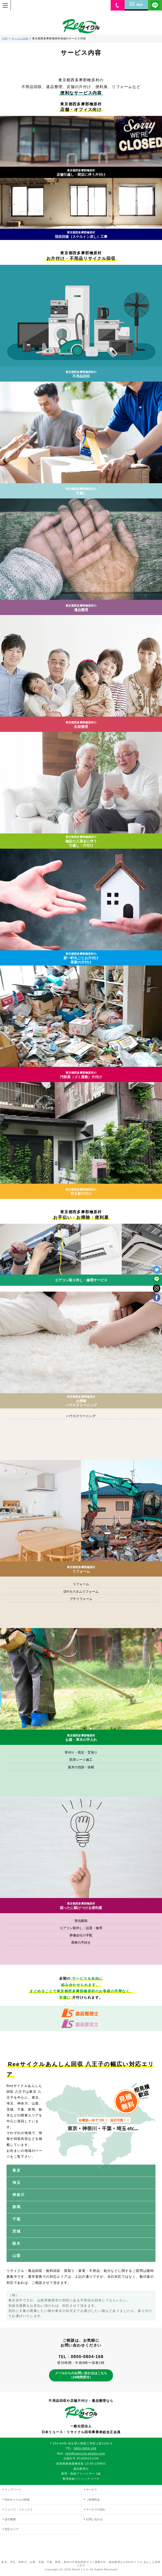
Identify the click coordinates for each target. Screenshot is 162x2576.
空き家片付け (81, 1191)
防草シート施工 (81, 1760)
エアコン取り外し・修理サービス (81, 1280)
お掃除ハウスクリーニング (81, 1401)
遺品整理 (81, 608)
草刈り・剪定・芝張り (81, 1752)
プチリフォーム (81, 1599)
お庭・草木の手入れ (81, 1737)
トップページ (13, 2489)
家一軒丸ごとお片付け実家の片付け (81, 958)
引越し (81, 491)
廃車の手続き (81, 1942)
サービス (91, 2489)
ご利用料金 (93, 2499)
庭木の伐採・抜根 (81, 1767)
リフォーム (81, 1569)
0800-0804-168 (87, 2356)
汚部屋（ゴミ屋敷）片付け (81, 1075)
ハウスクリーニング (81, 1416)
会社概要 (10, 2519)
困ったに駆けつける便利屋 (81, 1906)
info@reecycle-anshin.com (85, 2453)
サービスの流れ (96, 2509)
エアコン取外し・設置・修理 (81, 1928)
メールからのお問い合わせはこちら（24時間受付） (81, 2375)
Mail (136, 4)
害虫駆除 (81, 1921)
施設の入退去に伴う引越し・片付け (81, 841)
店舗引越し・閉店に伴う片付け (81, 173)
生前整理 (81, 724)
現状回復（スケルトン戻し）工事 (81, 235)
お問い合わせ (94, 2519)
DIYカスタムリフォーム (80, 1591)
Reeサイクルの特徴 (17, 2499)
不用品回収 (81, 374)
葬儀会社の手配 (81, 1935)
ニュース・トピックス (19, 2509)
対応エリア (12, 2529)
